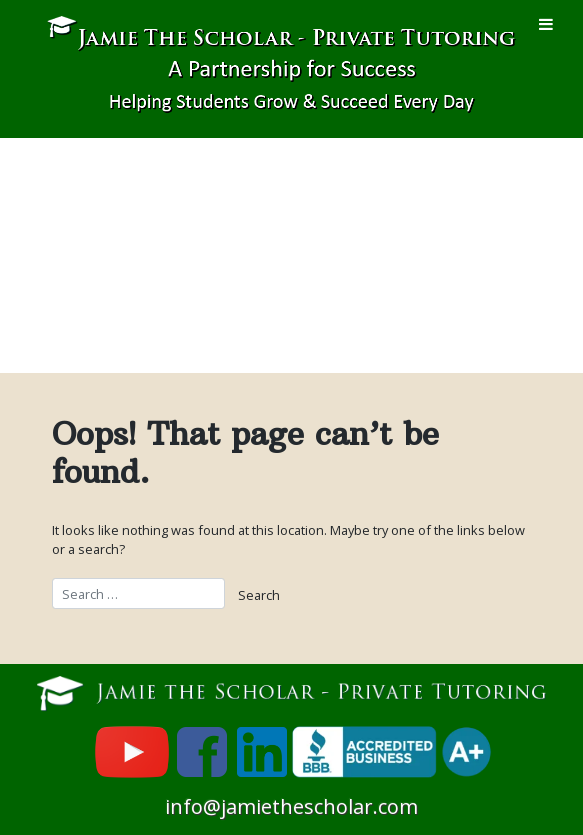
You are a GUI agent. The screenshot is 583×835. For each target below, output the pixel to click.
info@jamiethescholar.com (291, 806)
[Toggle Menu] (546, 24)
